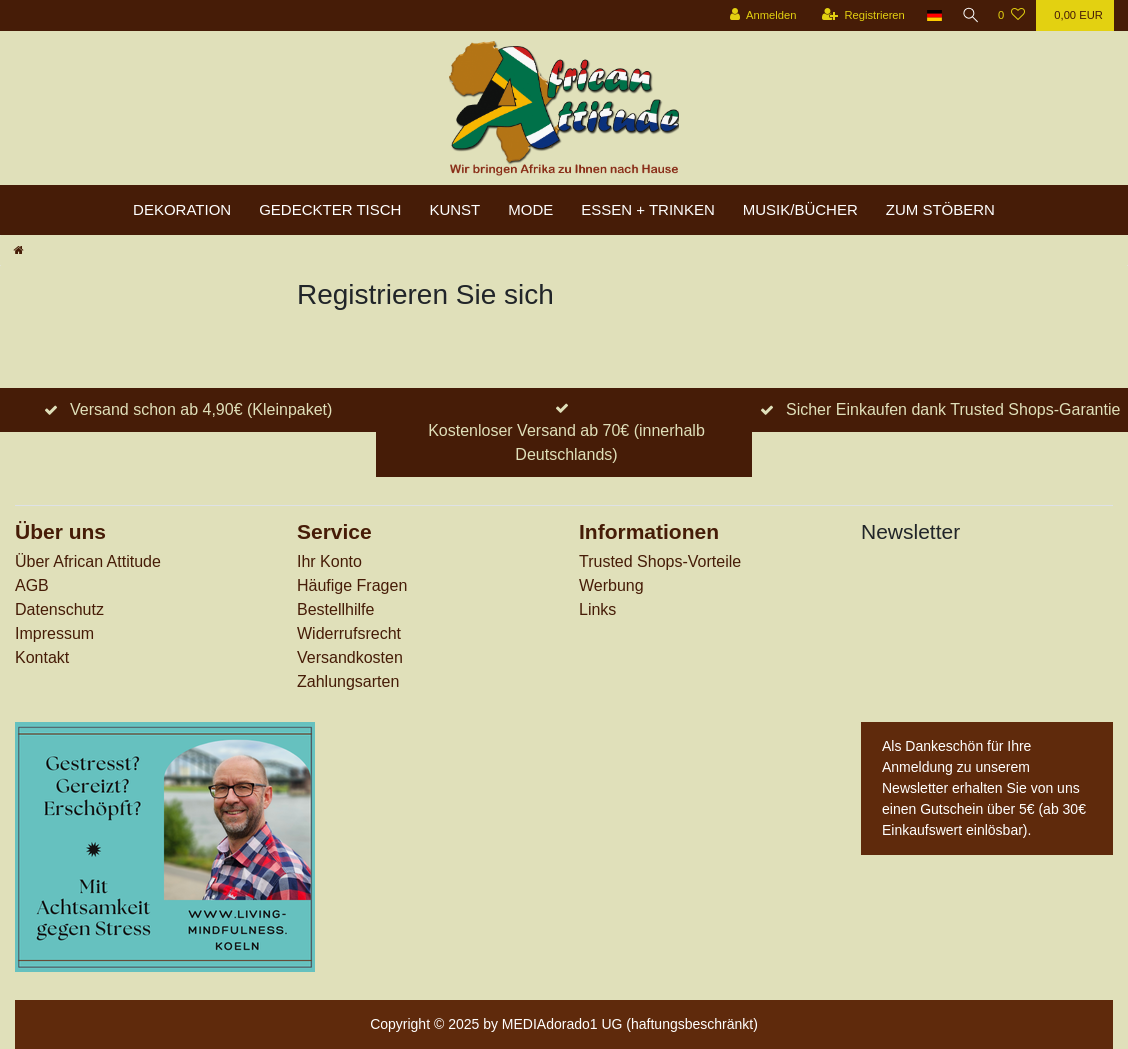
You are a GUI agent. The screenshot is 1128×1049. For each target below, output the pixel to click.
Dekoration (182, 209)
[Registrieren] (856, 15)
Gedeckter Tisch (330, 209)
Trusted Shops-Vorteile (660, 561)
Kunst (454, 209)
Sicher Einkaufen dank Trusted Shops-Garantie (953, 409)
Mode (530, 209)
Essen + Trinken (648, 209)
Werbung (611, 585)
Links (597, 609)
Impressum (54, 633)
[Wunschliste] (1011, 15)
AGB (32, 585)
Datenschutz (59, 609)
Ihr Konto (329, 561)
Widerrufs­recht (349, 633)
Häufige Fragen (352, 585)
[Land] (928, 15)
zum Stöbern (940, 209)
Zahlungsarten (348, 681)
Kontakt (42, 657)
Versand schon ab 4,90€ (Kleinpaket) (201, 409)
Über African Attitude (88, 561)
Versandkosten (350, 657)
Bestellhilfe (335, 609)
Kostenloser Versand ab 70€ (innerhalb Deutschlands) (566, 442)
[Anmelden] (756, 15)
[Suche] (967, 15)
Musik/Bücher (800, 209)
